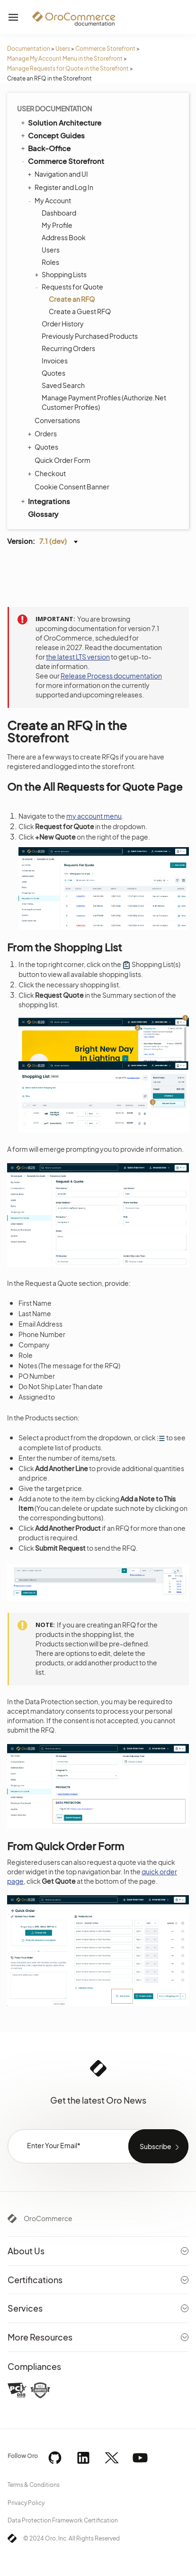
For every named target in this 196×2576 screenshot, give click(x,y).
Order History (63, 323)
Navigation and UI (59, 174)
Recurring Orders (68, 348)
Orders (43, 433)
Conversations (57, 420)
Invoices (55, 360)
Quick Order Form (62, 460)
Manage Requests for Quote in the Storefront (68, 68)
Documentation (28, 48)
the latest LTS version (78, 656)
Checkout (48, 473)
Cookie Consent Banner (72, 486)
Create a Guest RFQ (80, 311)
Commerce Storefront (105, 48)
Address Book (64, 237)
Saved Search (63, 385)
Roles (50, 262)
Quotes (53, 373)
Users (62, 48)
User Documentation (54, 108)
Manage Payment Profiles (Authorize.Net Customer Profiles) (104, 402)
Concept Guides (52, 135)
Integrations (44, 501)
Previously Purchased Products (90, 336)
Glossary (43, 513)
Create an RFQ (72, 299)
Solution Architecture (60, 122)
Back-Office (45, 148)
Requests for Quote (70, 286)
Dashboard (59, 212)
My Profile (57, 225)
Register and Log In (61, 187)
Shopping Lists (62, 274)
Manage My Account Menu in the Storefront (65, 58)
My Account (50, 200)
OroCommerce (48, 2218)
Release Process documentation (111, 675)
